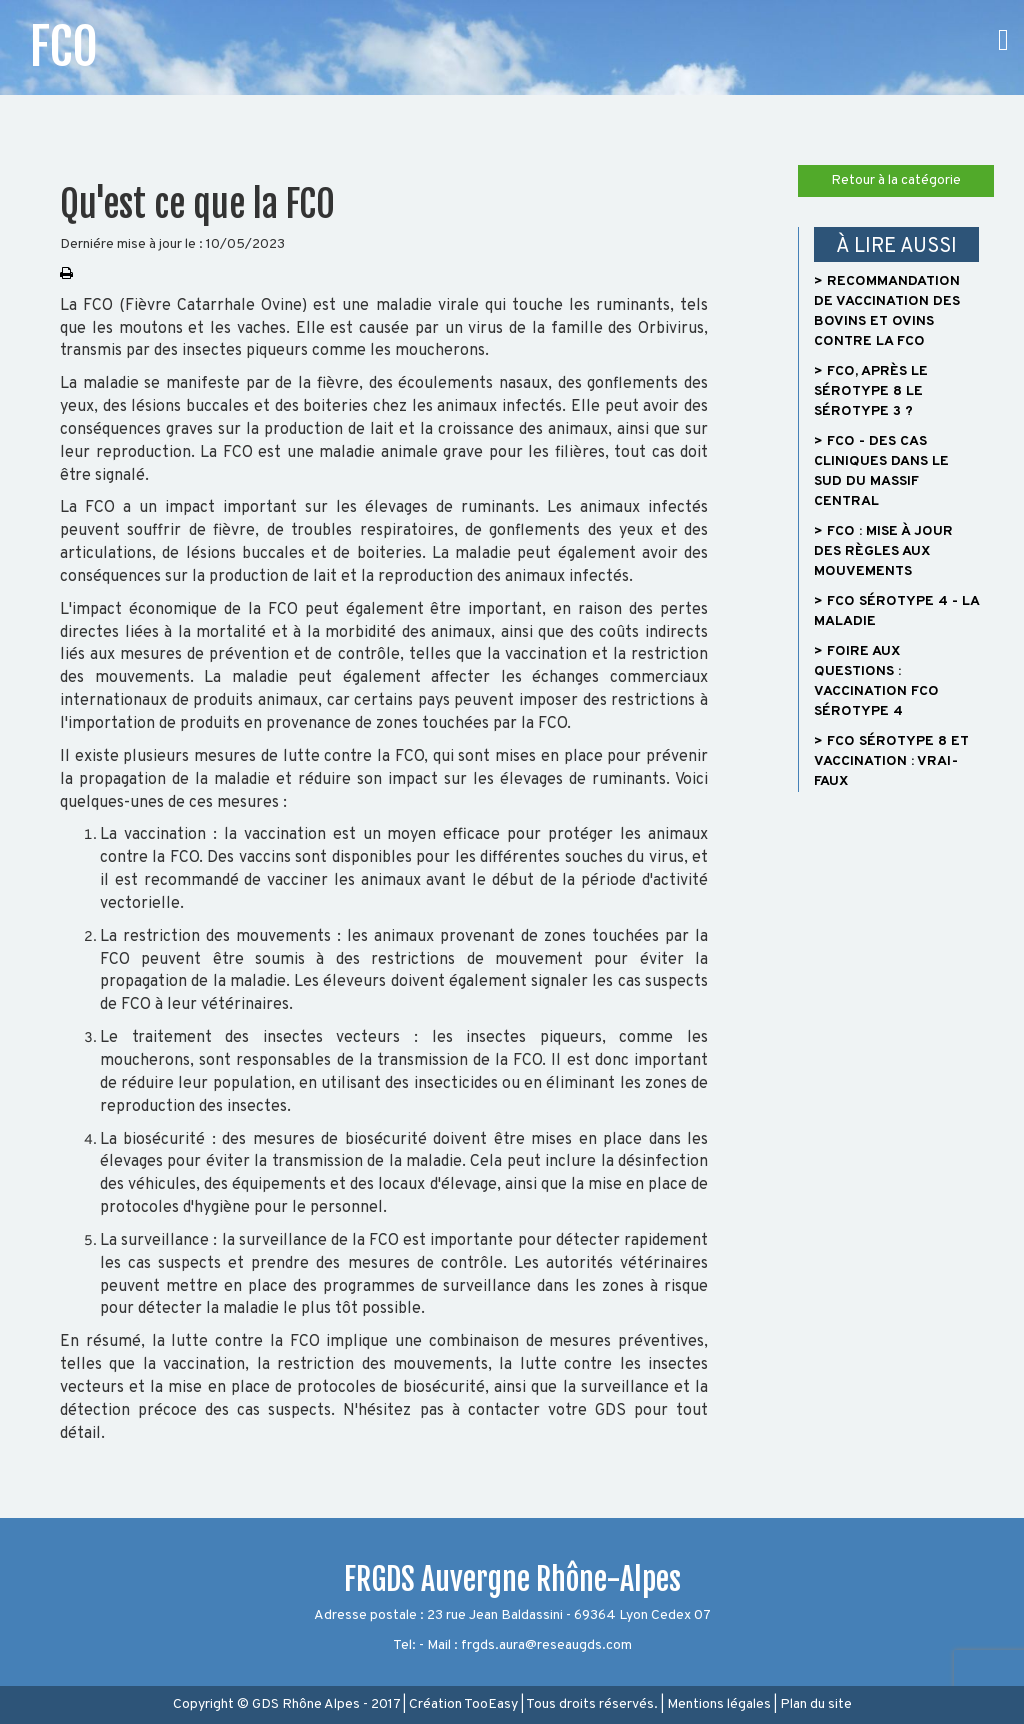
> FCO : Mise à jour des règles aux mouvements (883, 551)
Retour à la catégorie (896, 180)
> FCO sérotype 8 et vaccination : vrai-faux (891, 761)
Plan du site (816, 1704)
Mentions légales (719, 1704)
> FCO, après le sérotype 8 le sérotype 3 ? (871, 391)
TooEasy (491, 1704)
